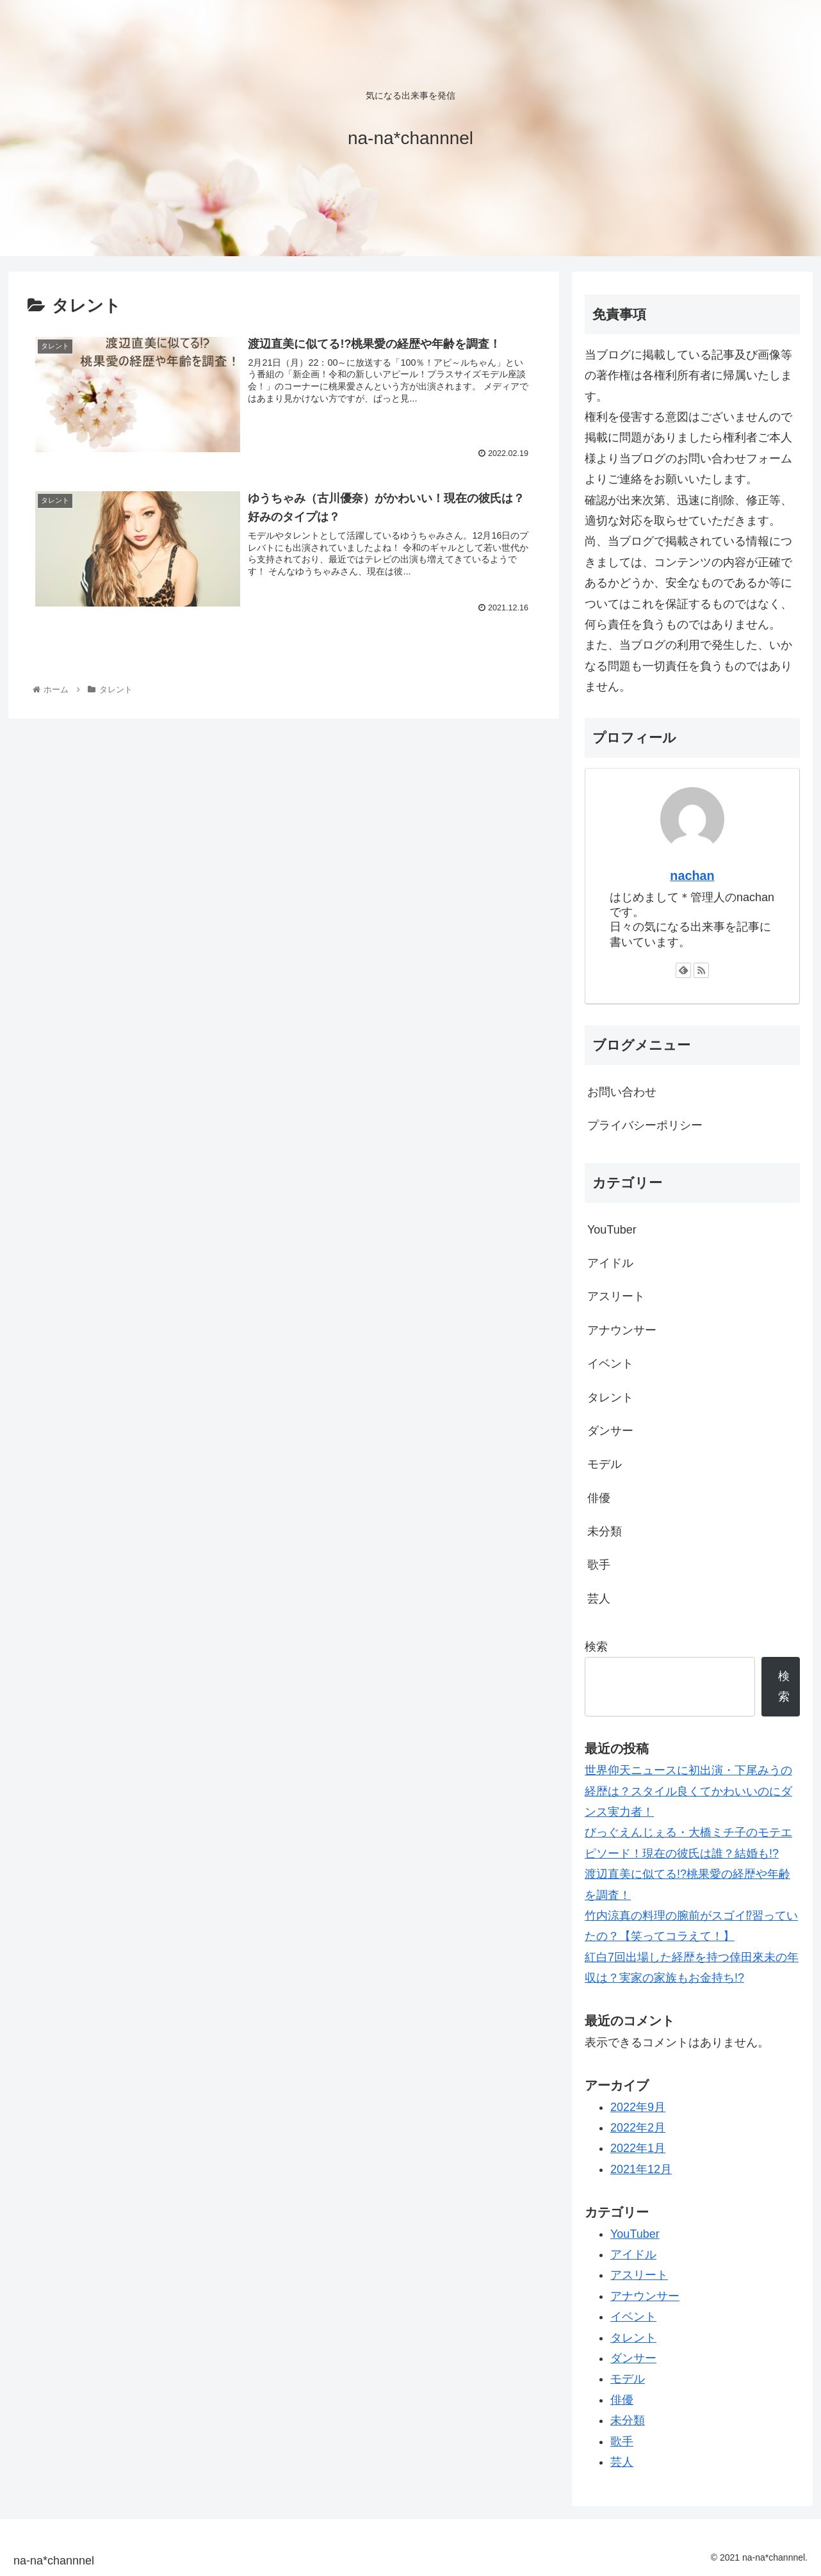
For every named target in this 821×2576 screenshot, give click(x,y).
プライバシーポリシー (645, 1125)
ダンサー (610, 1430)
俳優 (598, 1498)
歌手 (598, 1564)
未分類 (604, 1531)
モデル (604, 1464)
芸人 (598, 1598)
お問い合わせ (621, 1092)
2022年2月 (637, 2127)
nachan (692, 875)
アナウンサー (621, 1330)
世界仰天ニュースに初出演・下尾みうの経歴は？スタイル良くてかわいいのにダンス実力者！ (688, 1791)
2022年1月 (637, 2148)
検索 (596, 1646)
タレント (610, 1397)
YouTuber (612, 1229)
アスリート (616, 1296)
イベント (610, 1363)
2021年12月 (641, 2169)
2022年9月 (637, 2107)
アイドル (610, 1263)
